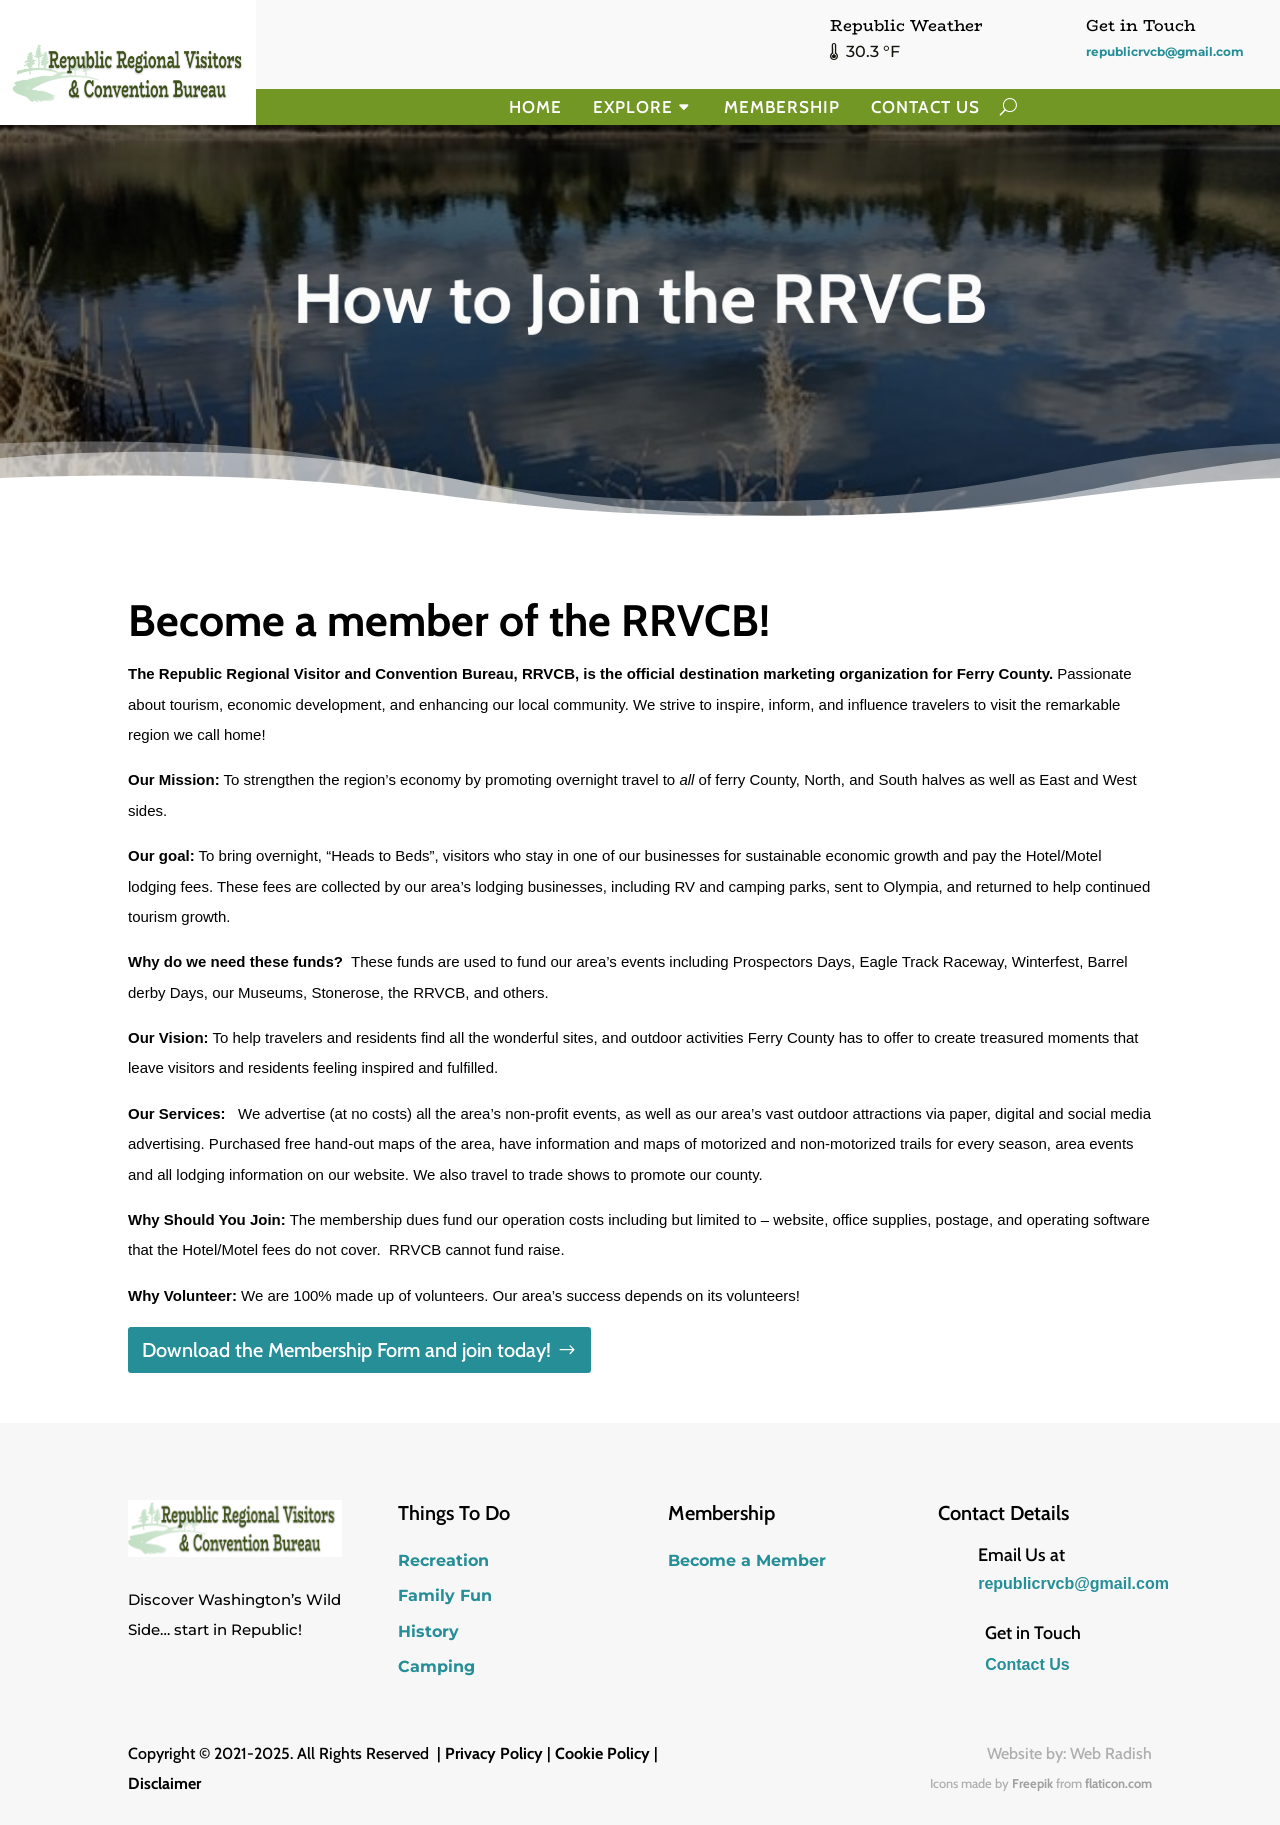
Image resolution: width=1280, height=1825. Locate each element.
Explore (633, 107)
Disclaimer (164, 1783)
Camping (436, 1666)
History (428, 1631)
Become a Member (747, 1560)
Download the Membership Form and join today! (346, 1350)
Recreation (443, 1560)
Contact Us (925, 107)
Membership (782, 107)
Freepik (1032, 1783)
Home (535, 107)
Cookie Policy (602, 1753)
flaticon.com (1118, 1783)
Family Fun (445, 1595)
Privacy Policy (494, 1753)
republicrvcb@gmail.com (1165, 51)
